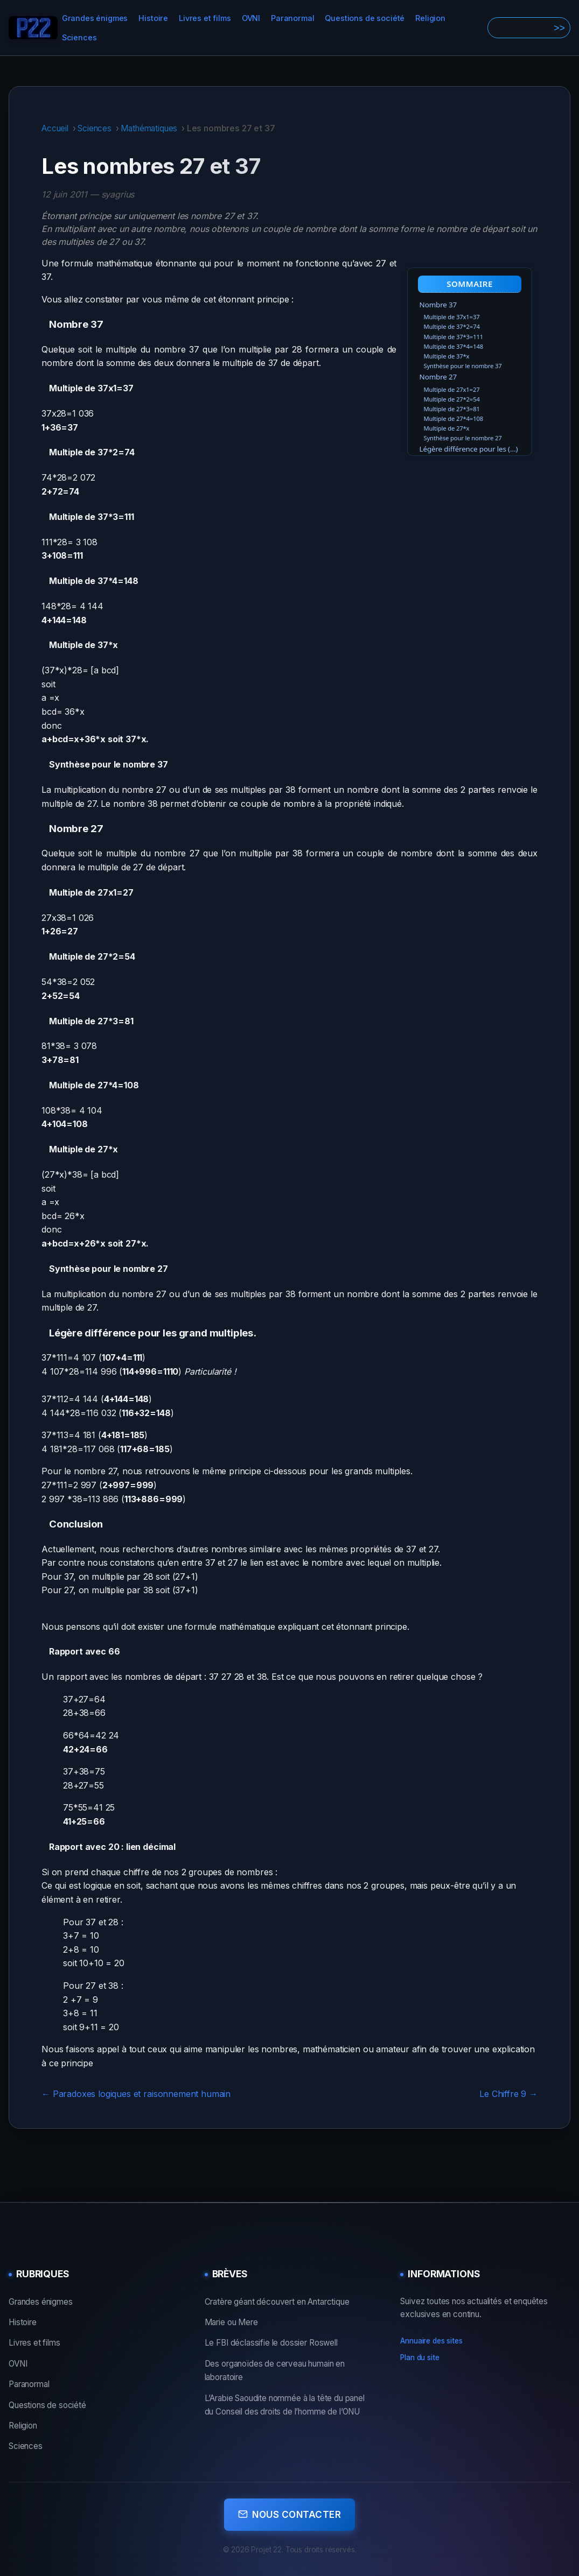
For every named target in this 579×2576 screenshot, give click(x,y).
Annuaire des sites (431, 2340)
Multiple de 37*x (447, 356)
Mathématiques (149, 128)
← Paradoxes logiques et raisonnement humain (136, 2093)
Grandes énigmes (95, 18)
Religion (430, 18)
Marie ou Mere (231, 2322)
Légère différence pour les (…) (469, 449)
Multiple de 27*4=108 (454, 418)
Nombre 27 (438, 377)
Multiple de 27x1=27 (452, 389)
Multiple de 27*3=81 (452, 409)
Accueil (54, 128)
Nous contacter (289, 2511)
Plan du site (419, 2357)
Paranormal (292, 18)
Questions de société (364, 18)
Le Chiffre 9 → (508, 2093)
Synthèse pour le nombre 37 (463, 366)
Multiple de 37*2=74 (452, 326)
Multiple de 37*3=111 (454, 337)
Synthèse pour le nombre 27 (463, 438)
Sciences (79, 37)
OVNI (251, 18)
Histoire (153, 18)
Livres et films (205, 18)
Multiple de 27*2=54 (452, 399)
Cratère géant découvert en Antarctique (277, 2302)
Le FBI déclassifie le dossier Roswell (271, 2343)
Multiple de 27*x (447, 428)
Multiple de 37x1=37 (452, 317)
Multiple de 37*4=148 (454, 346)
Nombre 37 (438, 304)
